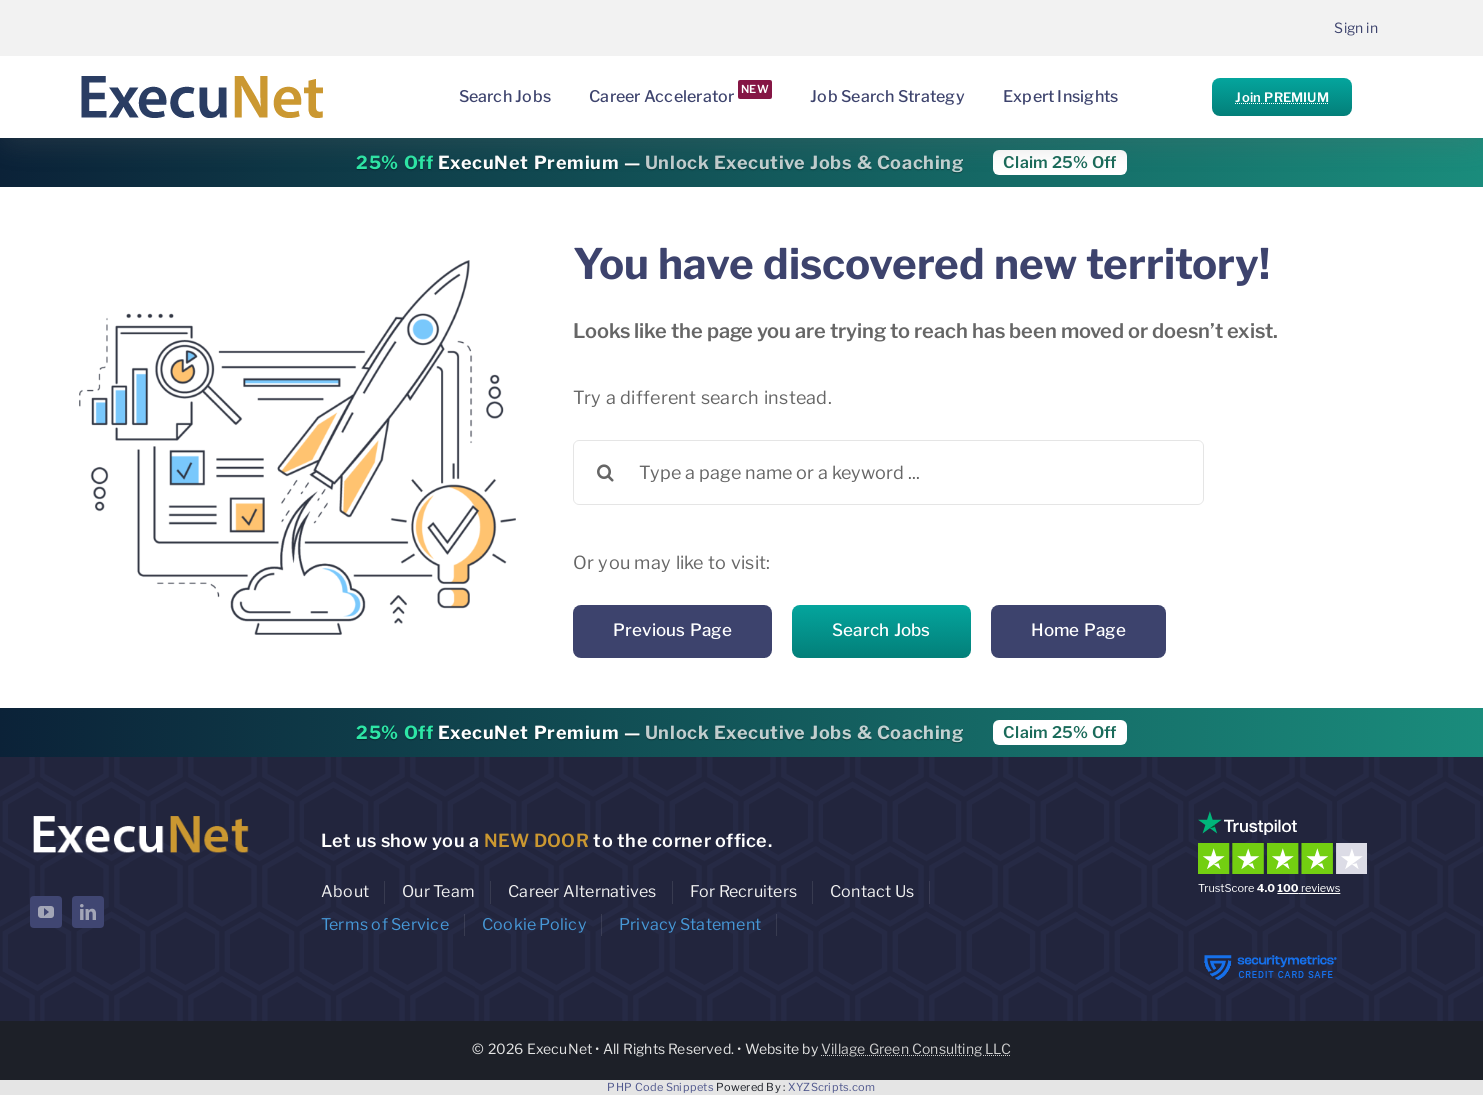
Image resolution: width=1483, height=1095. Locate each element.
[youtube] (46, 912)
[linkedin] (88, 912)
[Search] (605, 472)
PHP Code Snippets (660, 1087)
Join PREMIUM (1281, 97)
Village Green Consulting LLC (916, 1048)
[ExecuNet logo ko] (140, 815)
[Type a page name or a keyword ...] (888, 472)
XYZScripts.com (832, 1087)
